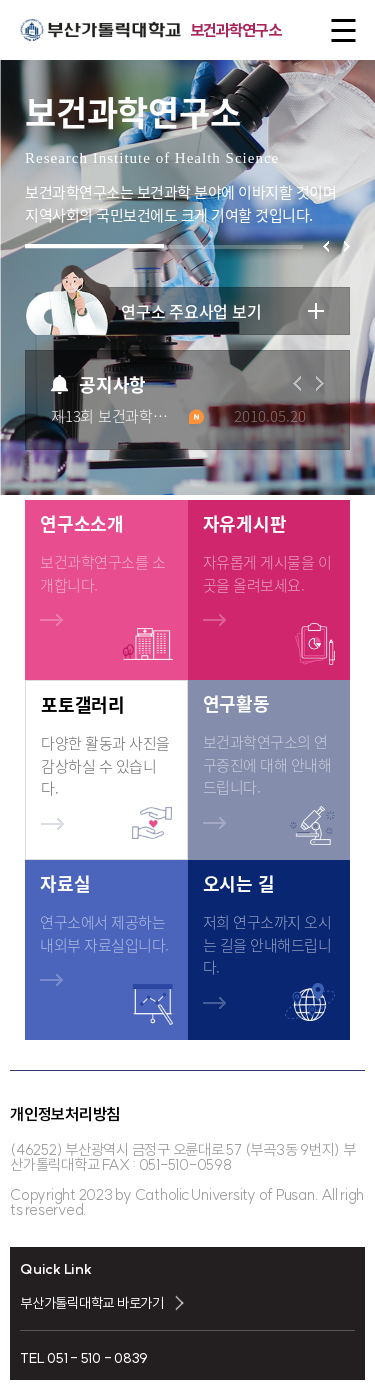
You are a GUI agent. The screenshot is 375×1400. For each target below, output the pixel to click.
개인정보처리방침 (65, 1114)
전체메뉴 (338, 30)
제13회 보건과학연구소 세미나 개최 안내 (127, 416)
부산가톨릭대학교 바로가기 (92, 1303)
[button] (326, 246)
